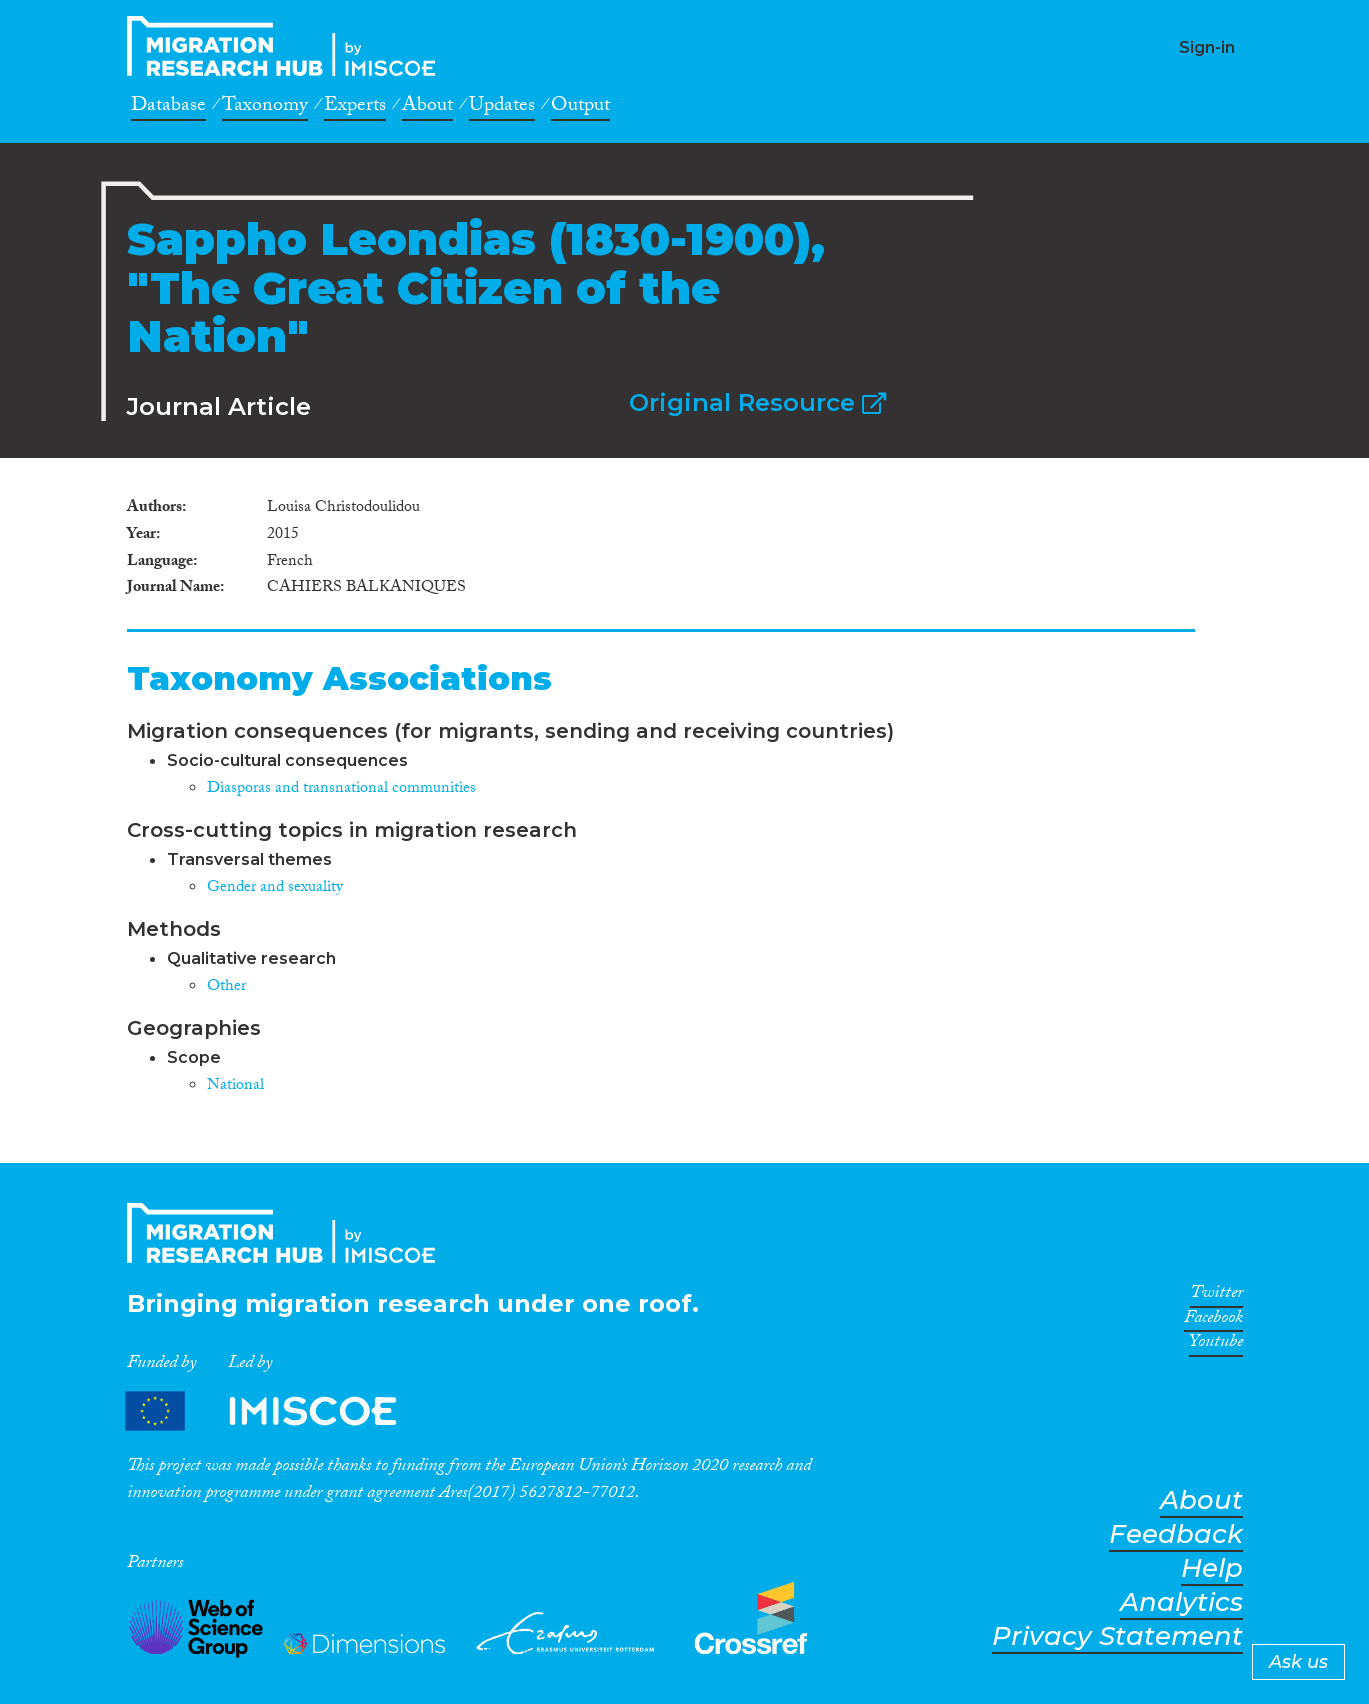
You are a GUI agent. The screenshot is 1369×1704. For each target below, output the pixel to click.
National (235, 1086)
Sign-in (1207, 47)
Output (580, 108)
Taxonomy (265, 108)
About (427, 108)
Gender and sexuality (275, 888)
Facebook (1213, 1321)
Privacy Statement (1117, 1636)
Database (168, 108)
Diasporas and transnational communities (341, 789)
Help (1212, 1568)
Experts (355, 108)
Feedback (1176, 1534)
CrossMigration (287, 46)
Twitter (1216, 1296)
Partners (278, 1410)
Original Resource (757, 402)
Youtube (1216, 1345)
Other (226, 987)
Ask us (1298, 1662)
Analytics (1181, 1602)
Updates (502, 108)
